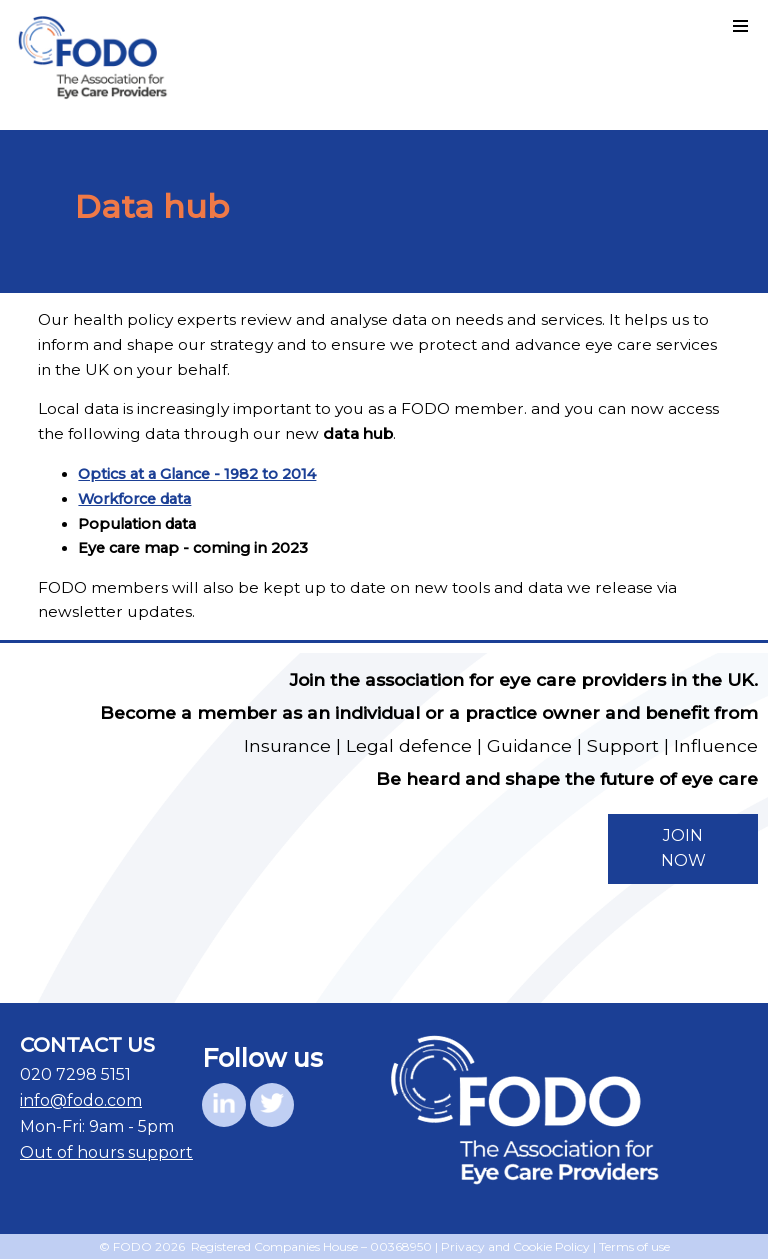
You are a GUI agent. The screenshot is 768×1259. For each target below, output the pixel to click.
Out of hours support (106, 1152)
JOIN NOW (683, 848)
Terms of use (634, 1246)
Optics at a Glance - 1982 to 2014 (197, 474)
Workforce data (134, 499)
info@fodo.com (81, 1100)
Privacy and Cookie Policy (515, 1246)
